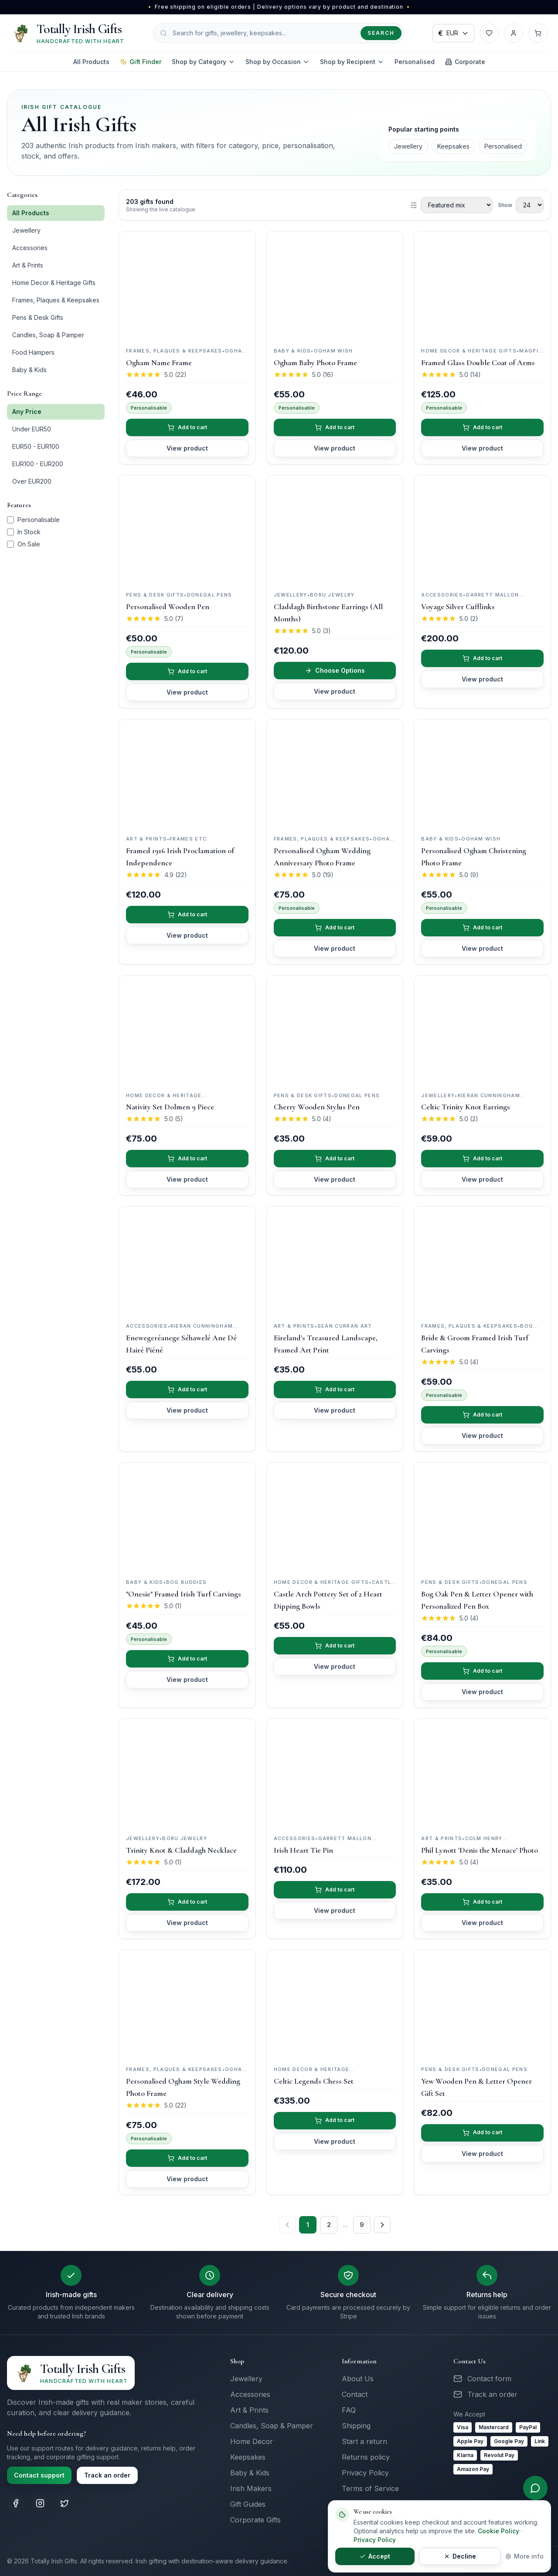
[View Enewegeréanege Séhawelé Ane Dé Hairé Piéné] (187, 1261)
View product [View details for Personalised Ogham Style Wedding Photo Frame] (187, 2179)
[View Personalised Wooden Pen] (187, 529)
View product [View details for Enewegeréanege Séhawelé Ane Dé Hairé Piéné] (187, 1410)
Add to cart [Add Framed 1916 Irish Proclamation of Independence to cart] (187, 914)
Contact (354, 2394)
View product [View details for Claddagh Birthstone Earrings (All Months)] (334, 691)
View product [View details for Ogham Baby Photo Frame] (334, 448)
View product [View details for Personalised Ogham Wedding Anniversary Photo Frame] (334, 948)
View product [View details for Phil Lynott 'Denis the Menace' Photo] (482, 1922)
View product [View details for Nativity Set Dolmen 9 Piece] (187, 1179)
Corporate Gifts (255, 2519)
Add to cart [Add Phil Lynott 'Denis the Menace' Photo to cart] (482, 1901)
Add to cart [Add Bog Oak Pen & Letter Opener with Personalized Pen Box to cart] (482, 1670)
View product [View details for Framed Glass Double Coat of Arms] (482, 448)
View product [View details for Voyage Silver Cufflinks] (482, 679)
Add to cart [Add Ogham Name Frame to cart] (187, 427)
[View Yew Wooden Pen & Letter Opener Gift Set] (482, 2004)
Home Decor (251, 2441)
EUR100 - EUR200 (37, 464)
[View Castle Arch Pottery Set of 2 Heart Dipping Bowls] (335, 1517)
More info (524, 2556)
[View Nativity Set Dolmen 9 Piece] (187, 1030)
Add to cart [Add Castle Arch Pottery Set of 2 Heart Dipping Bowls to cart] (335, 1645)
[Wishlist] (489, 33)
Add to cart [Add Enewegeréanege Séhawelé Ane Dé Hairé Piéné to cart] (187, 1389)
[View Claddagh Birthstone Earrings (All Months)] (335, 529)
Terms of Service (370, 2488)
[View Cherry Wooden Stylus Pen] (335, 1030)
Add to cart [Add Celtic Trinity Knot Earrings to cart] (482, 1158)
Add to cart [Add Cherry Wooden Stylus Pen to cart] (335, 1158)
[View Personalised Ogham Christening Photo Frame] (482, 773)
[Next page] (382, 2225)
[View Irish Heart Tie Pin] (335, 1773)
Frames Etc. (189, 839)
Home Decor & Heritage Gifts (53, 282)
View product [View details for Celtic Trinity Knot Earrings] (482, 1179)
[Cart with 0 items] (538, 33)
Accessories (30, 247)
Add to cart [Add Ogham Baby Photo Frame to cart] (335, 427)
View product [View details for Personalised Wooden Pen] (187, 692)
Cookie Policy (498, 2531)
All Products (91, 61)
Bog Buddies (186, 1582)
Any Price (26, 411)
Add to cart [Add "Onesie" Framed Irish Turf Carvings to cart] (187, 1658)
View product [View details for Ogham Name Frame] (187, 448)
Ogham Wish (333, 351)
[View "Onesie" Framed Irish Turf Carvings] (187, 1517)
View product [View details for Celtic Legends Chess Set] (334, 2141)
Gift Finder (140, 61)
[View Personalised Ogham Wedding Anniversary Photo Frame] (335, 773)
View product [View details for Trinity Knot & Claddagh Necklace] (187, 1922)
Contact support (39, 2475)
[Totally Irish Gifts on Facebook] (15, 2503)
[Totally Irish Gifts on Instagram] (40, 2503)
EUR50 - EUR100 (35, 446)
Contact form (489, 2378)
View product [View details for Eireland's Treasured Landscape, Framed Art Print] (334, 1410)
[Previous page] (287, 2225)
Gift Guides (247, 2504)
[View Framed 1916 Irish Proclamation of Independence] (187, 773)
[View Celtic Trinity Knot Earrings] (482, 1030)
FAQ (349, 2410)
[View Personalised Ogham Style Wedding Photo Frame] (187, 2004)
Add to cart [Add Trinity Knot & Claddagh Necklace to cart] (187, 1901)
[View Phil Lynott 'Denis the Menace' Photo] (482, 1773)
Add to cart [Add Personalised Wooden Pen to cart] (187, 671)
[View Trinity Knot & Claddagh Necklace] (187, 1773)
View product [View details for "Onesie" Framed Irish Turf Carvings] (187, 1679)
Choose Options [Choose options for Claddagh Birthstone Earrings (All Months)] (335, 670)
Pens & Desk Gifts (37, 317)
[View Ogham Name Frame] (187, 285)
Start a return (364, 2441)
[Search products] (278, 33)
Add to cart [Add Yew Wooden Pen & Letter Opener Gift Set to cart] (482, 2132)
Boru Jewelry (332, 595)
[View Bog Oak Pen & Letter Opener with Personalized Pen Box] (482, 1517)
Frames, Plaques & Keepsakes (55, 300)
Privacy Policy (365, 2472)
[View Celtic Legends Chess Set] (335, 2004)
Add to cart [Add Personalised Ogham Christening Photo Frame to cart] (482, 927)
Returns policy (366, 2457)
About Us (358, 2378)
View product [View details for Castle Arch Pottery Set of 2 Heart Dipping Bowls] (334, 1666)
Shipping (356, 2425)
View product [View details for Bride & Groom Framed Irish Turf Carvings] (482, 1435)
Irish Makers (251, 2488)
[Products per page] (530, 205)
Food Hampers (33, 352)
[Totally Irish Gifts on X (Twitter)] (64, 2503)
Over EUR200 (31, 481)
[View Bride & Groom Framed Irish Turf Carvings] (482, 1261)
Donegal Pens (209, 595)
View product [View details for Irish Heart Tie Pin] (334, 1910)
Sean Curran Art (344, 1326)
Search (381, 33)
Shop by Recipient (352, 61)
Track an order (107, 2475)
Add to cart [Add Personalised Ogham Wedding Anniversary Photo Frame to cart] (335, 927)
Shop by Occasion (277, 61)
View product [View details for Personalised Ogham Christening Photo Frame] (482, 948)
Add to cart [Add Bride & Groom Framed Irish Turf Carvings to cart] (482, 1414)
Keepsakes (453, 146)
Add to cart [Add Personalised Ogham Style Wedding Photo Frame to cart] (187, 2158)
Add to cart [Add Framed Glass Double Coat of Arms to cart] (482, 427)
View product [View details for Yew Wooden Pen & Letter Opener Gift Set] (482, 2153)
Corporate (465, 61)
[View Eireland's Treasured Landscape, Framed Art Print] (335, 1261)
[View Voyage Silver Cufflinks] (482, 529)
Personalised (415, 61)
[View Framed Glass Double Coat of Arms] (482, 285)
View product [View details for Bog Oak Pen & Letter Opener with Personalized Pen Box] (482, 1691)
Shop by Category (203, 61)
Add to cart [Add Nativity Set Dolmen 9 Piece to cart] (187, 1158)
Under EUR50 (31, 429)
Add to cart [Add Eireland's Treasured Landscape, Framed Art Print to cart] (335, 1389)
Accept (357, 2556)
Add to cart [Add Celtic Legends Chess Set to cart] (335, 2120)
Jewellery (408, 146)
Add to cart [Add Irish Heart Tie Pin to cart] (335, 1889)
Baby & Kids (29, 369)
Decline (407, 2556)
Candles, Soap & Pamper (48, 335)
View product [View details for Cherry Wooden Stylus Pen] (334, 1179)
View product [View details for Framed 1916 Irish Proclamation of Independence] (187, 935)
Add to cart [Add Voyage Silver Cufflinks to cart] (482, 658)
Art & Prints (27, 265)
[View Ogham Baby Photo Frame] (335, 285)
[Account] (513, 33)
